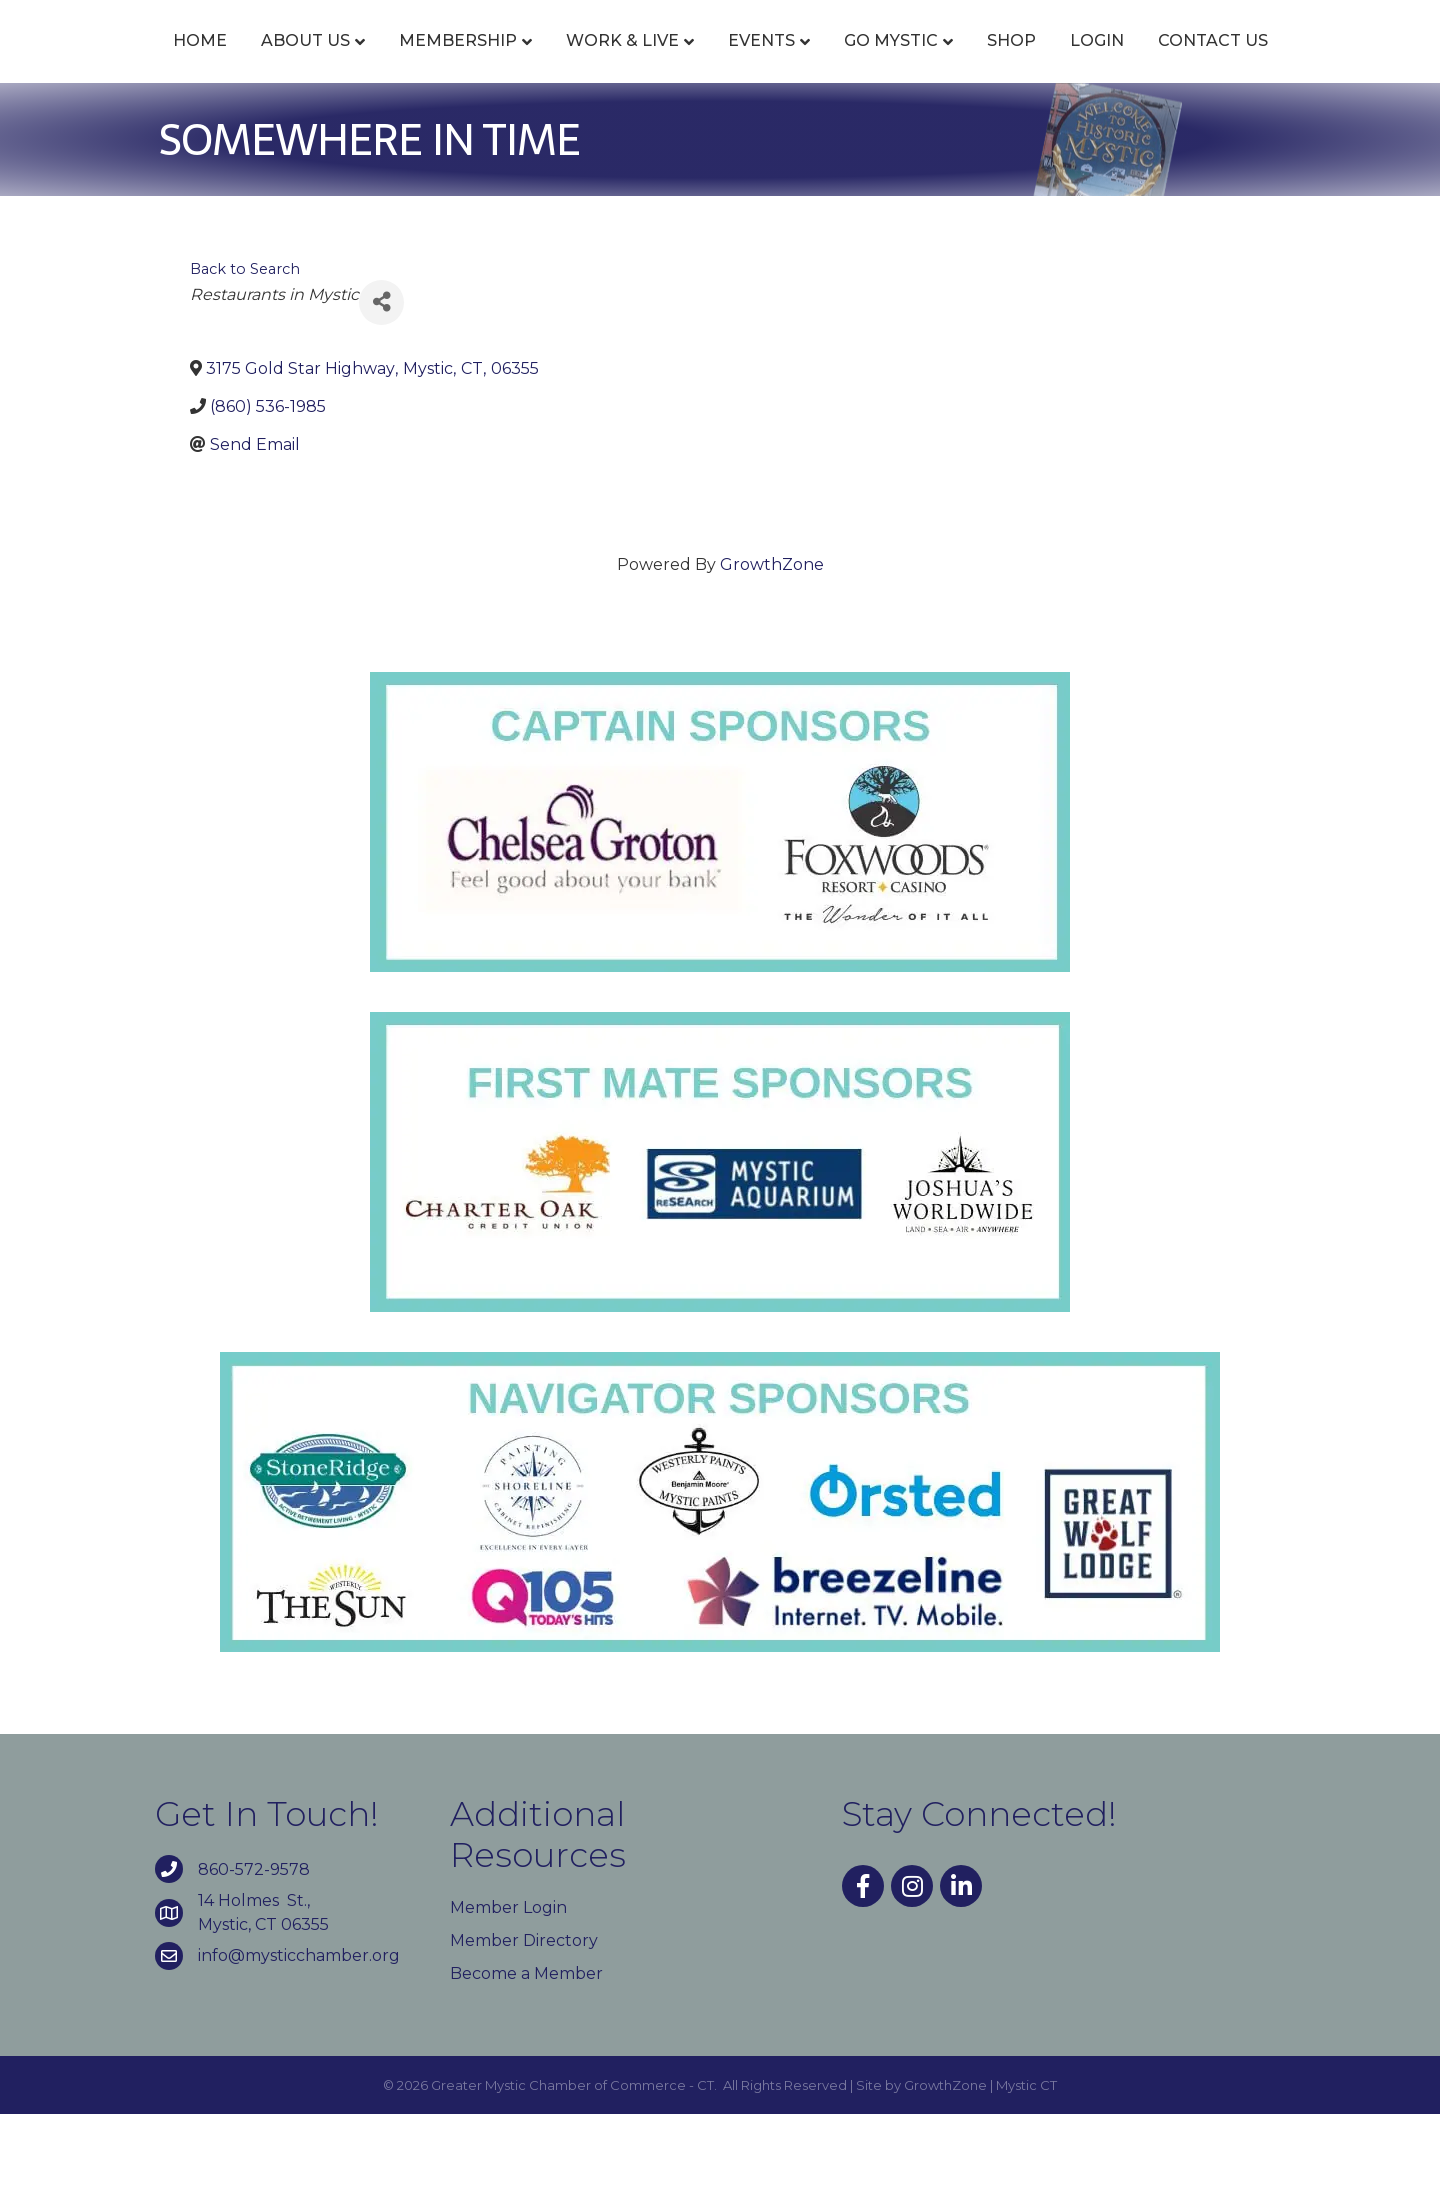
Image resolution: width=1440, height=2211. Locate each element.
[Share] (381, 398)
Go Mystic (1078, 62)
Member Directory (524, 2037)
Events (718, 62)
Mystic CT (1026, 2181)
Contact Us (720, 137)
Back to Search (245, 365)
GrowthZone (772, 661)
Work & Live (579, 62)
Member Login (508, 2004)
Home (157, 62)
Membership (415, 62)
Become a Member (526, 2070)
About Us (262, 62)
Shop (1198, 62)
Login (1284, 62)
